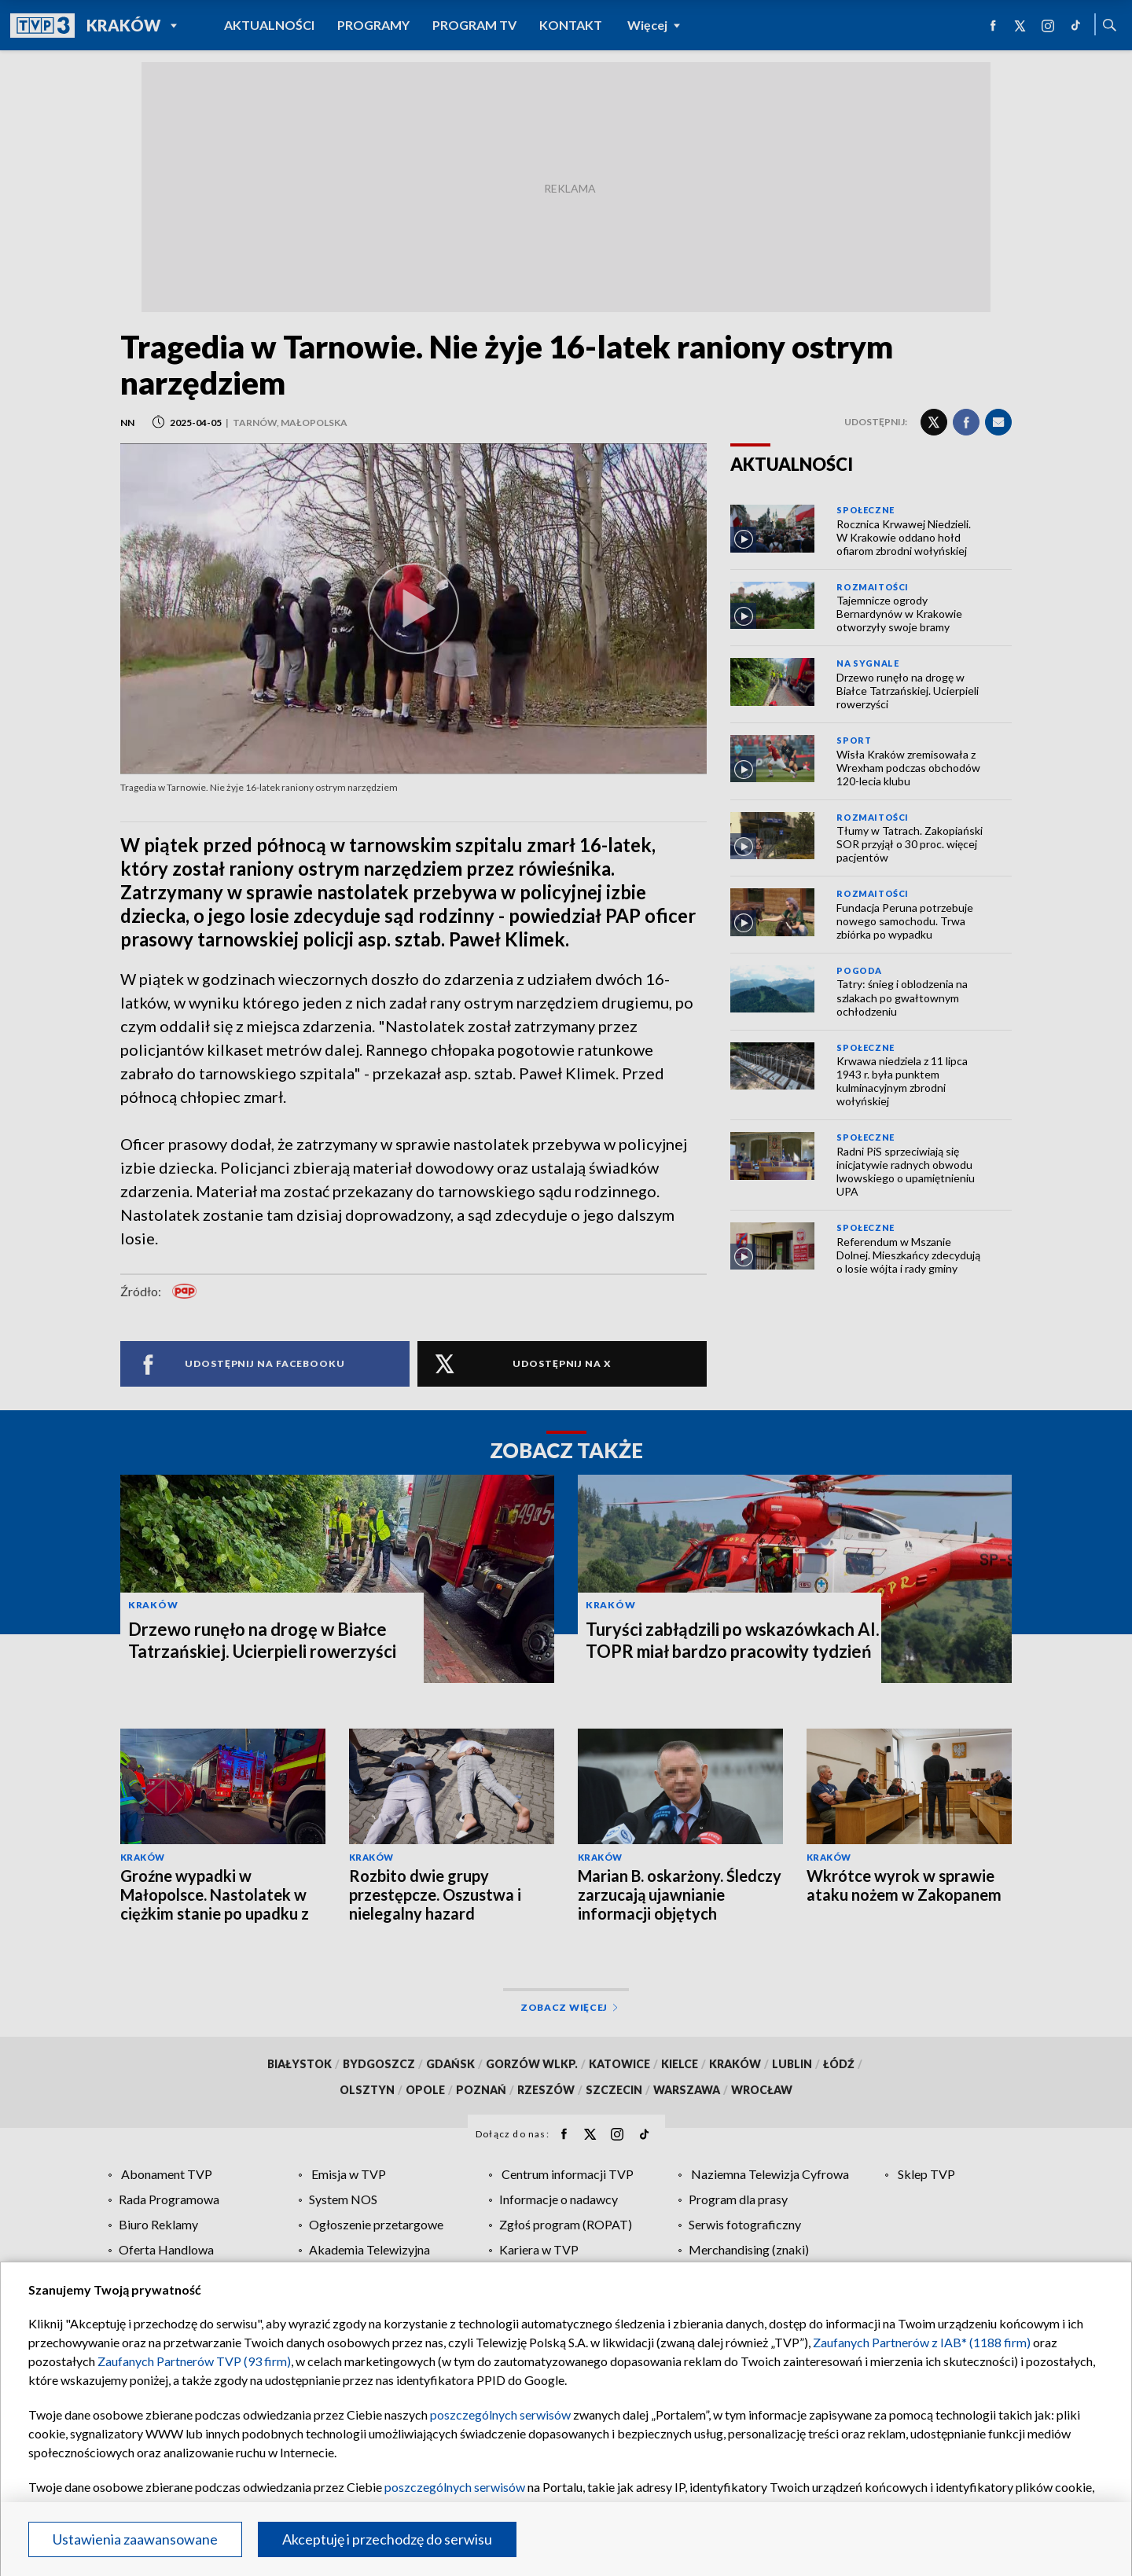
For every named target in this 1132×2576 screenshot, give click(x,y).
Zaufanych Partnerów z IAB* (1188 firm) (922, 2342)
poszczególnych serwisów (500, 2414)
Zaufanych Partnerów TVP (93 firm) (194, 2361)
